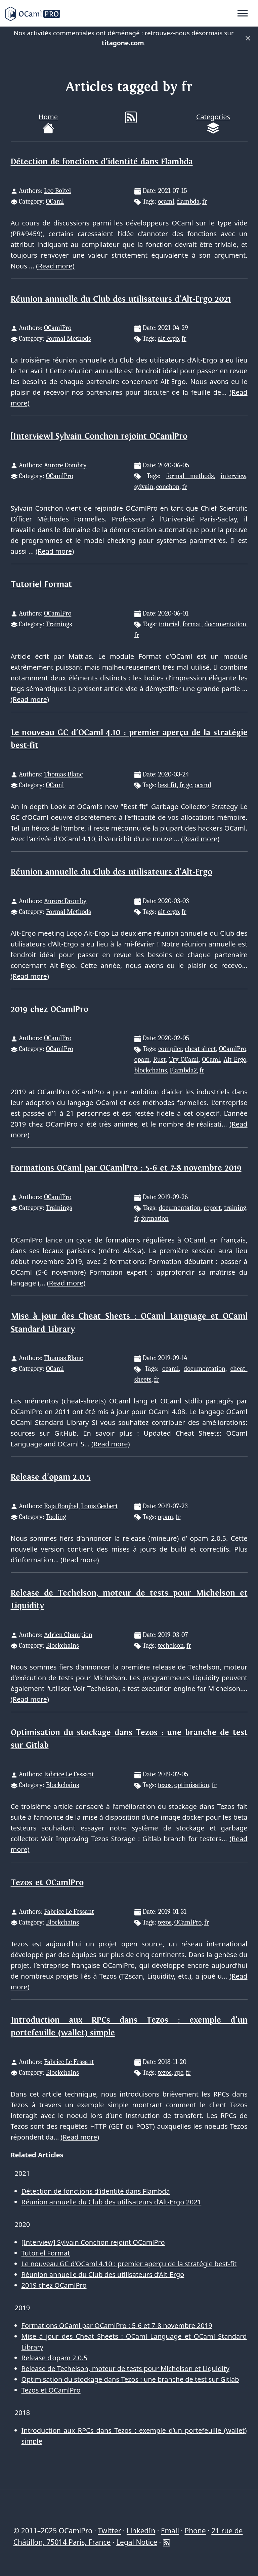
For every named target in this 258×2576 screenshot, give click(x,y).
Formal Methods (68, 338)
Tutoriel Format (41, 584)
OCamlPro (57, 328)
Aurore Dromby (65, 901)
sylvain (144, 487)
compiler (170, 1049)
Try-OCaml (184, 1059)
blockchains (150, 1070)
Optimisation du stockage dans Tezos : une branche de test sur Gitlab (130, 2379)
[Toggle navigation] (242, 13)
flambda (188, 201)
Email (170, 2530)
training (235, 1208)
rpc (178, 2072)
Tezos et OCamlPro (47, 1883)
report (212, 1208)
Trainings (59, 624)
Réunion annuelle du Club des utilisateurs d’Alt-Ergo (111, 872)
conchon (167, 487)
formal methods (190, 476)
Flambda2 (183, 1070)
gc (189, 785)
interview (233, 476)
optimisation (191, 1785)
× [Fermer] (248, 38)
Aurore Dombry (65, 465)
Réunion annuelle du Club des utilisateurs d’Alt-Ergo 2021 (121, 299)
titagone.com (123, 43)
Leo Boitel (57, 191)
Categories (213, 123)
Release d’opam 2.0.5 (51, 1477)
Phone (195, 2530)
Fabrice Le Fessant (69, 1774)
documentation (225, 624)
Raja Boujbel (61, 1506)
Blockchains (62, 1645)
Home (48, 123)
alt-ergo (168, 338)
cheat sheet (200, 1049)
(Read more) (55, 265)
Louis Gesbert (99, 1506)
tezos (165, 1785)
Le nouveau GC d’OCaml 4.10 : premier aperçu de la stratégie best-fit (129, 2263)
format (191, 624)
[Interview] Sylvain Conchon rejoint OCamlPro (99, 436)
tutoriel (169, 624)
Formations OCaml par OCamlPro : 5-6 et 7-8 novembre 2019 (126, 1168)
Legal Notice (136, 2542)
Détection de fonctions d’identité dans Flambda (102, 162)
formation (155, 1218)
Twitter (109, 2530)
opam (142, 1059)
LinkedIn (141, 2530)
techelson (171, 1645)
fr (204, 201)
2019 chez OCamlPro (49, 1009)
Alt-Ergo (234, 1059)
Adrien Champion (68, 1635)
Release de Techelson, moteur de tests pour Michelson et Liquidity (125, 2368)
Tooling (56, 1517)
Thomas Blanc (63, 774)
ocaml (166, 201)
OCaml (54, 201)
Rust (159, 1059)
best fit (167, 785)
